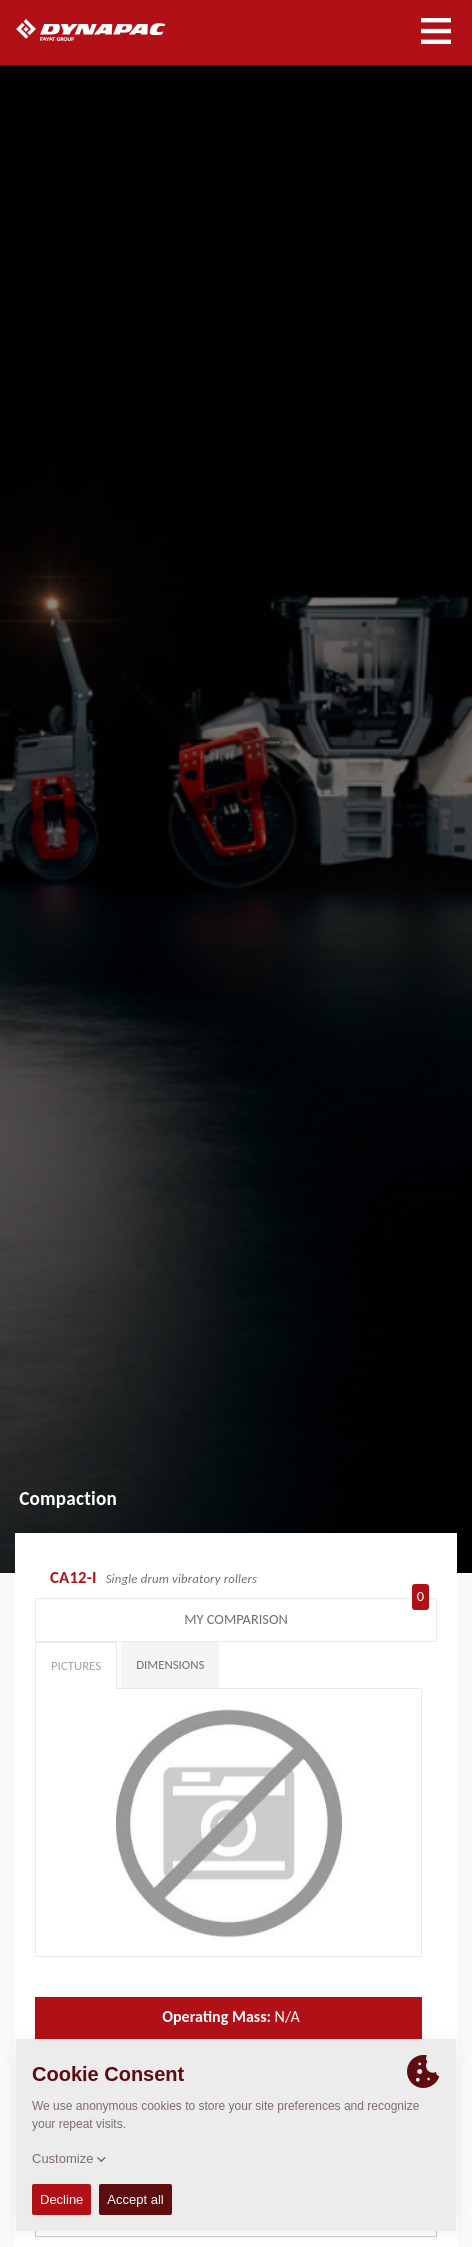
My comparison (306, 1615)
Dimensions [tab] (170, 1664)
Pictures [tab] (76, 1665)
